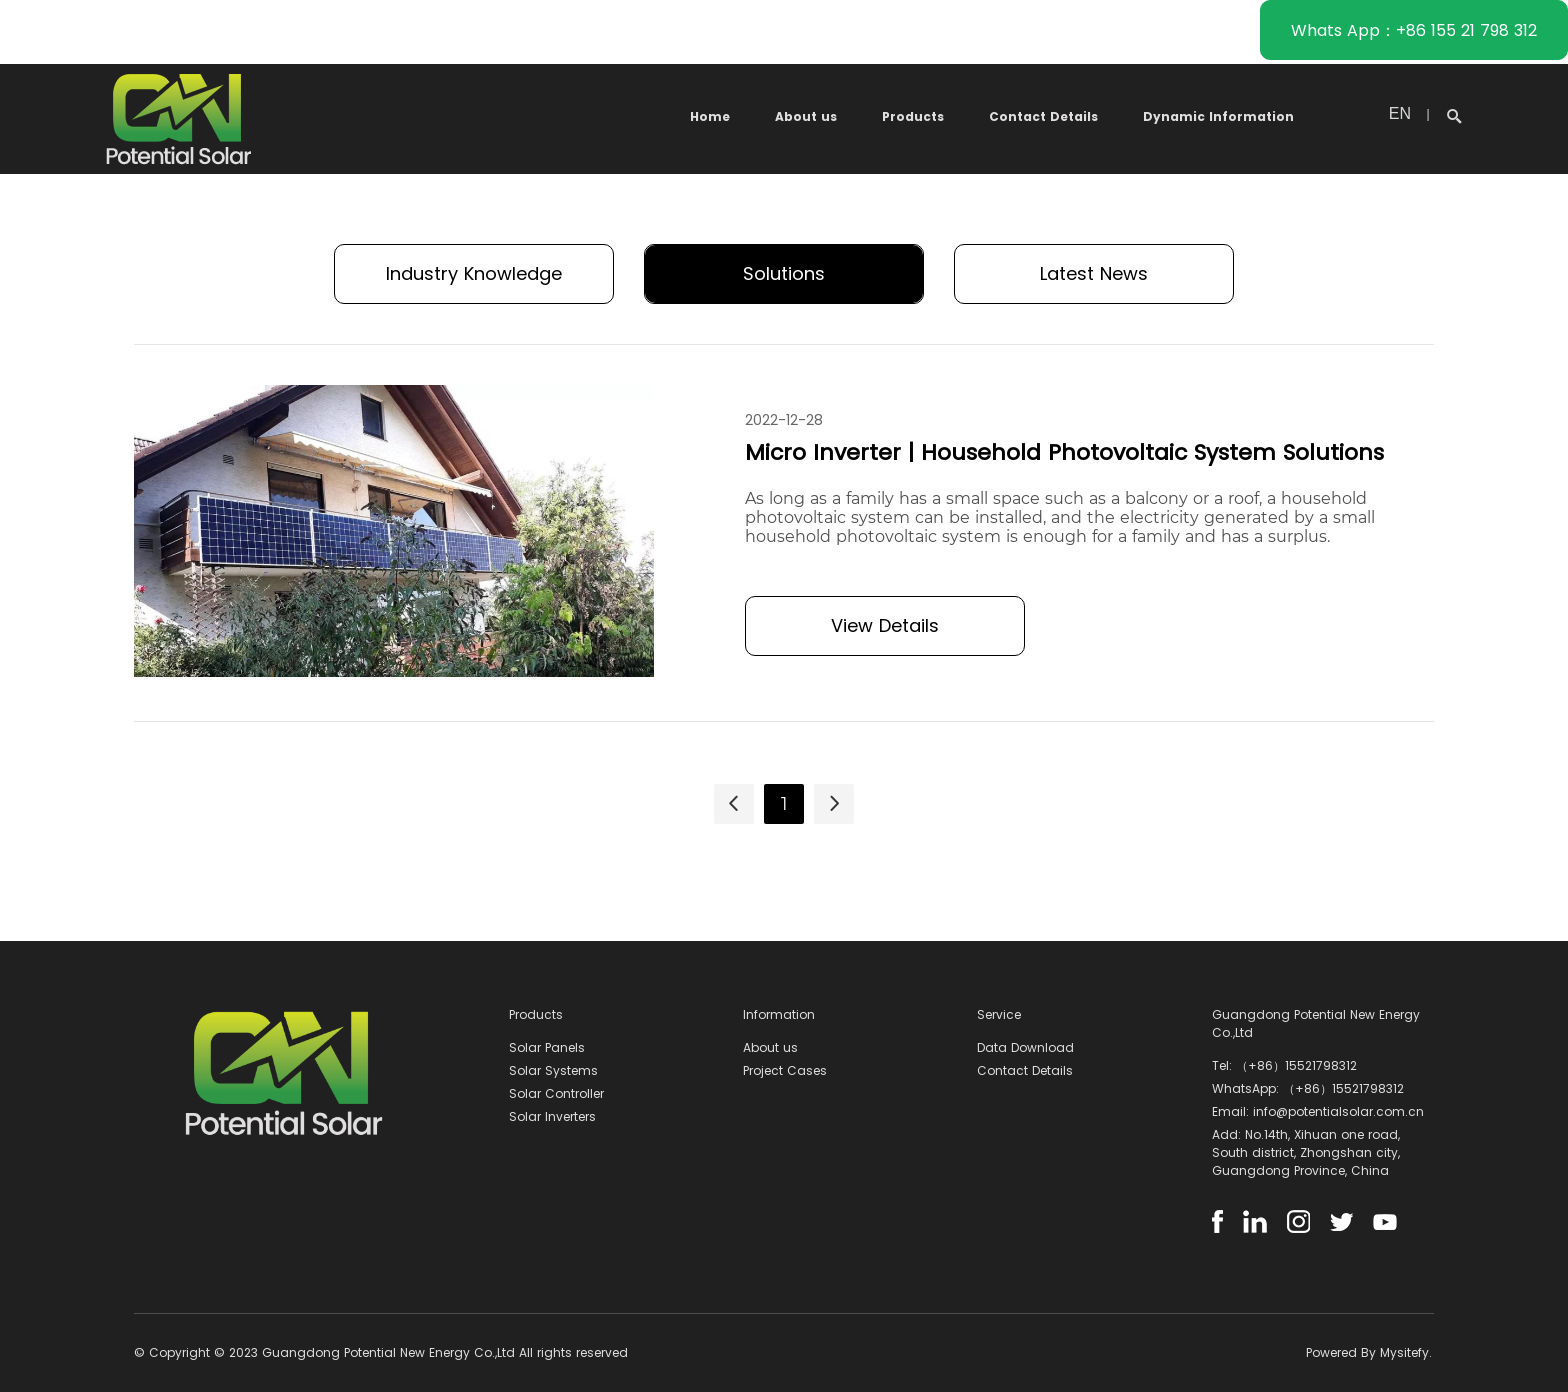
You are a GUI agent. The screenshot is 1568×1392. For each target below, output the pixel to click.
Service (999, 1014)
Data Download (1025, 1047)
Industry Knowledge (474, 273)
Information (779, 1014)
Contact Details (1043, 116)
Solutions (784, 273)
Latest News (1094, 273)
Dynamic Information (1218, 116)
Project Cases (785, 1070)
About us (806, 116)
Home (710, 116)
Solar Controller (556, 1093)
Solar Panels (547, 1047)
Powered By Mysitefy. (1369, 1352)
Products (913, 116)
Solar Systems (553, 1070)
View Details (885, 625)
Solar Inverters (552, 1116)
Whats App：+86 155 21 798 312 (1414, 30)
